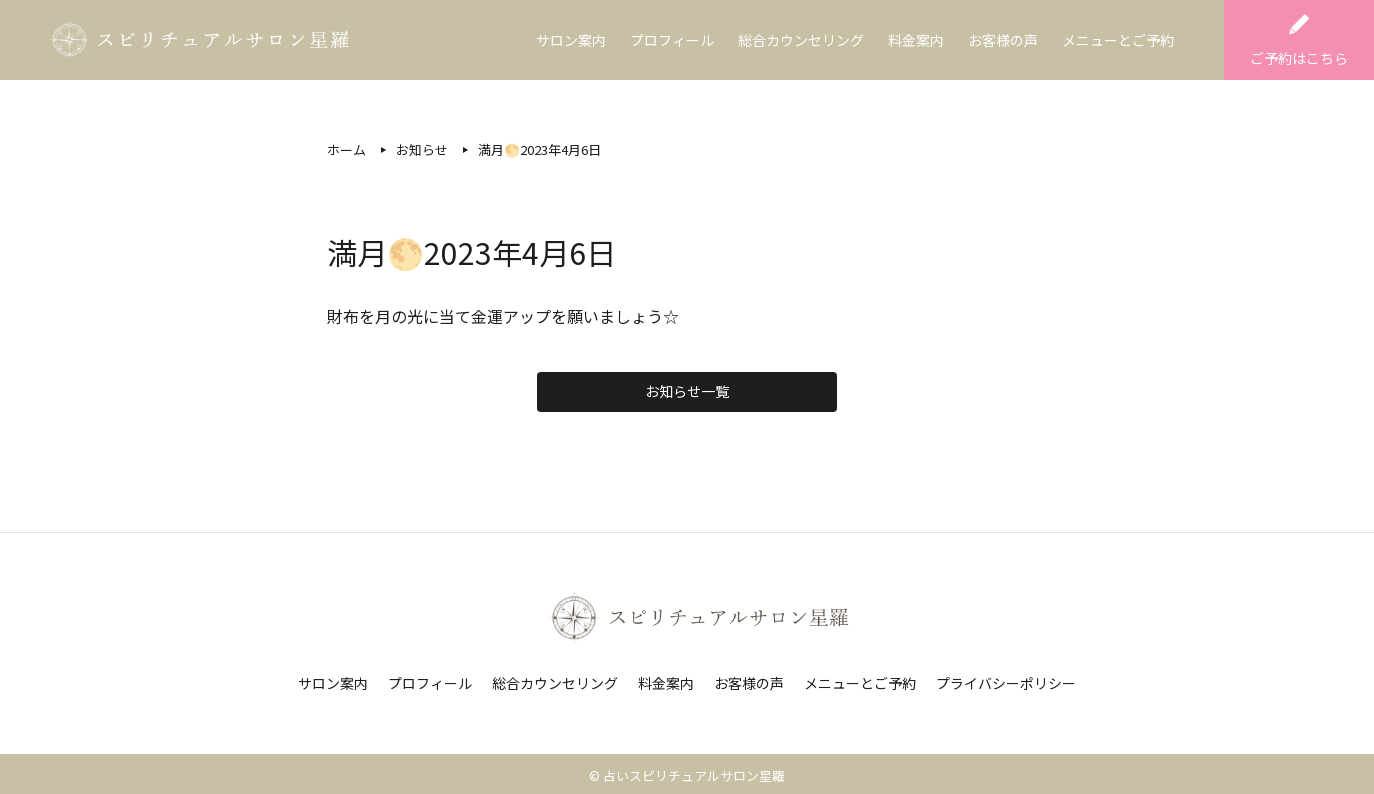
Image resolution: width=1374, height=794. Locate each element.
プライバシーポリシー (1006, 683)
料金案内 (916, 40)
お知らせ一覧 (687, 391)
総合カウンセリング (801, 40)
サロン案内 (571, 40)
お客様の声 (1003, 40)
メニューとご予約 (1118, 40)
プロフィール (672, 40)
